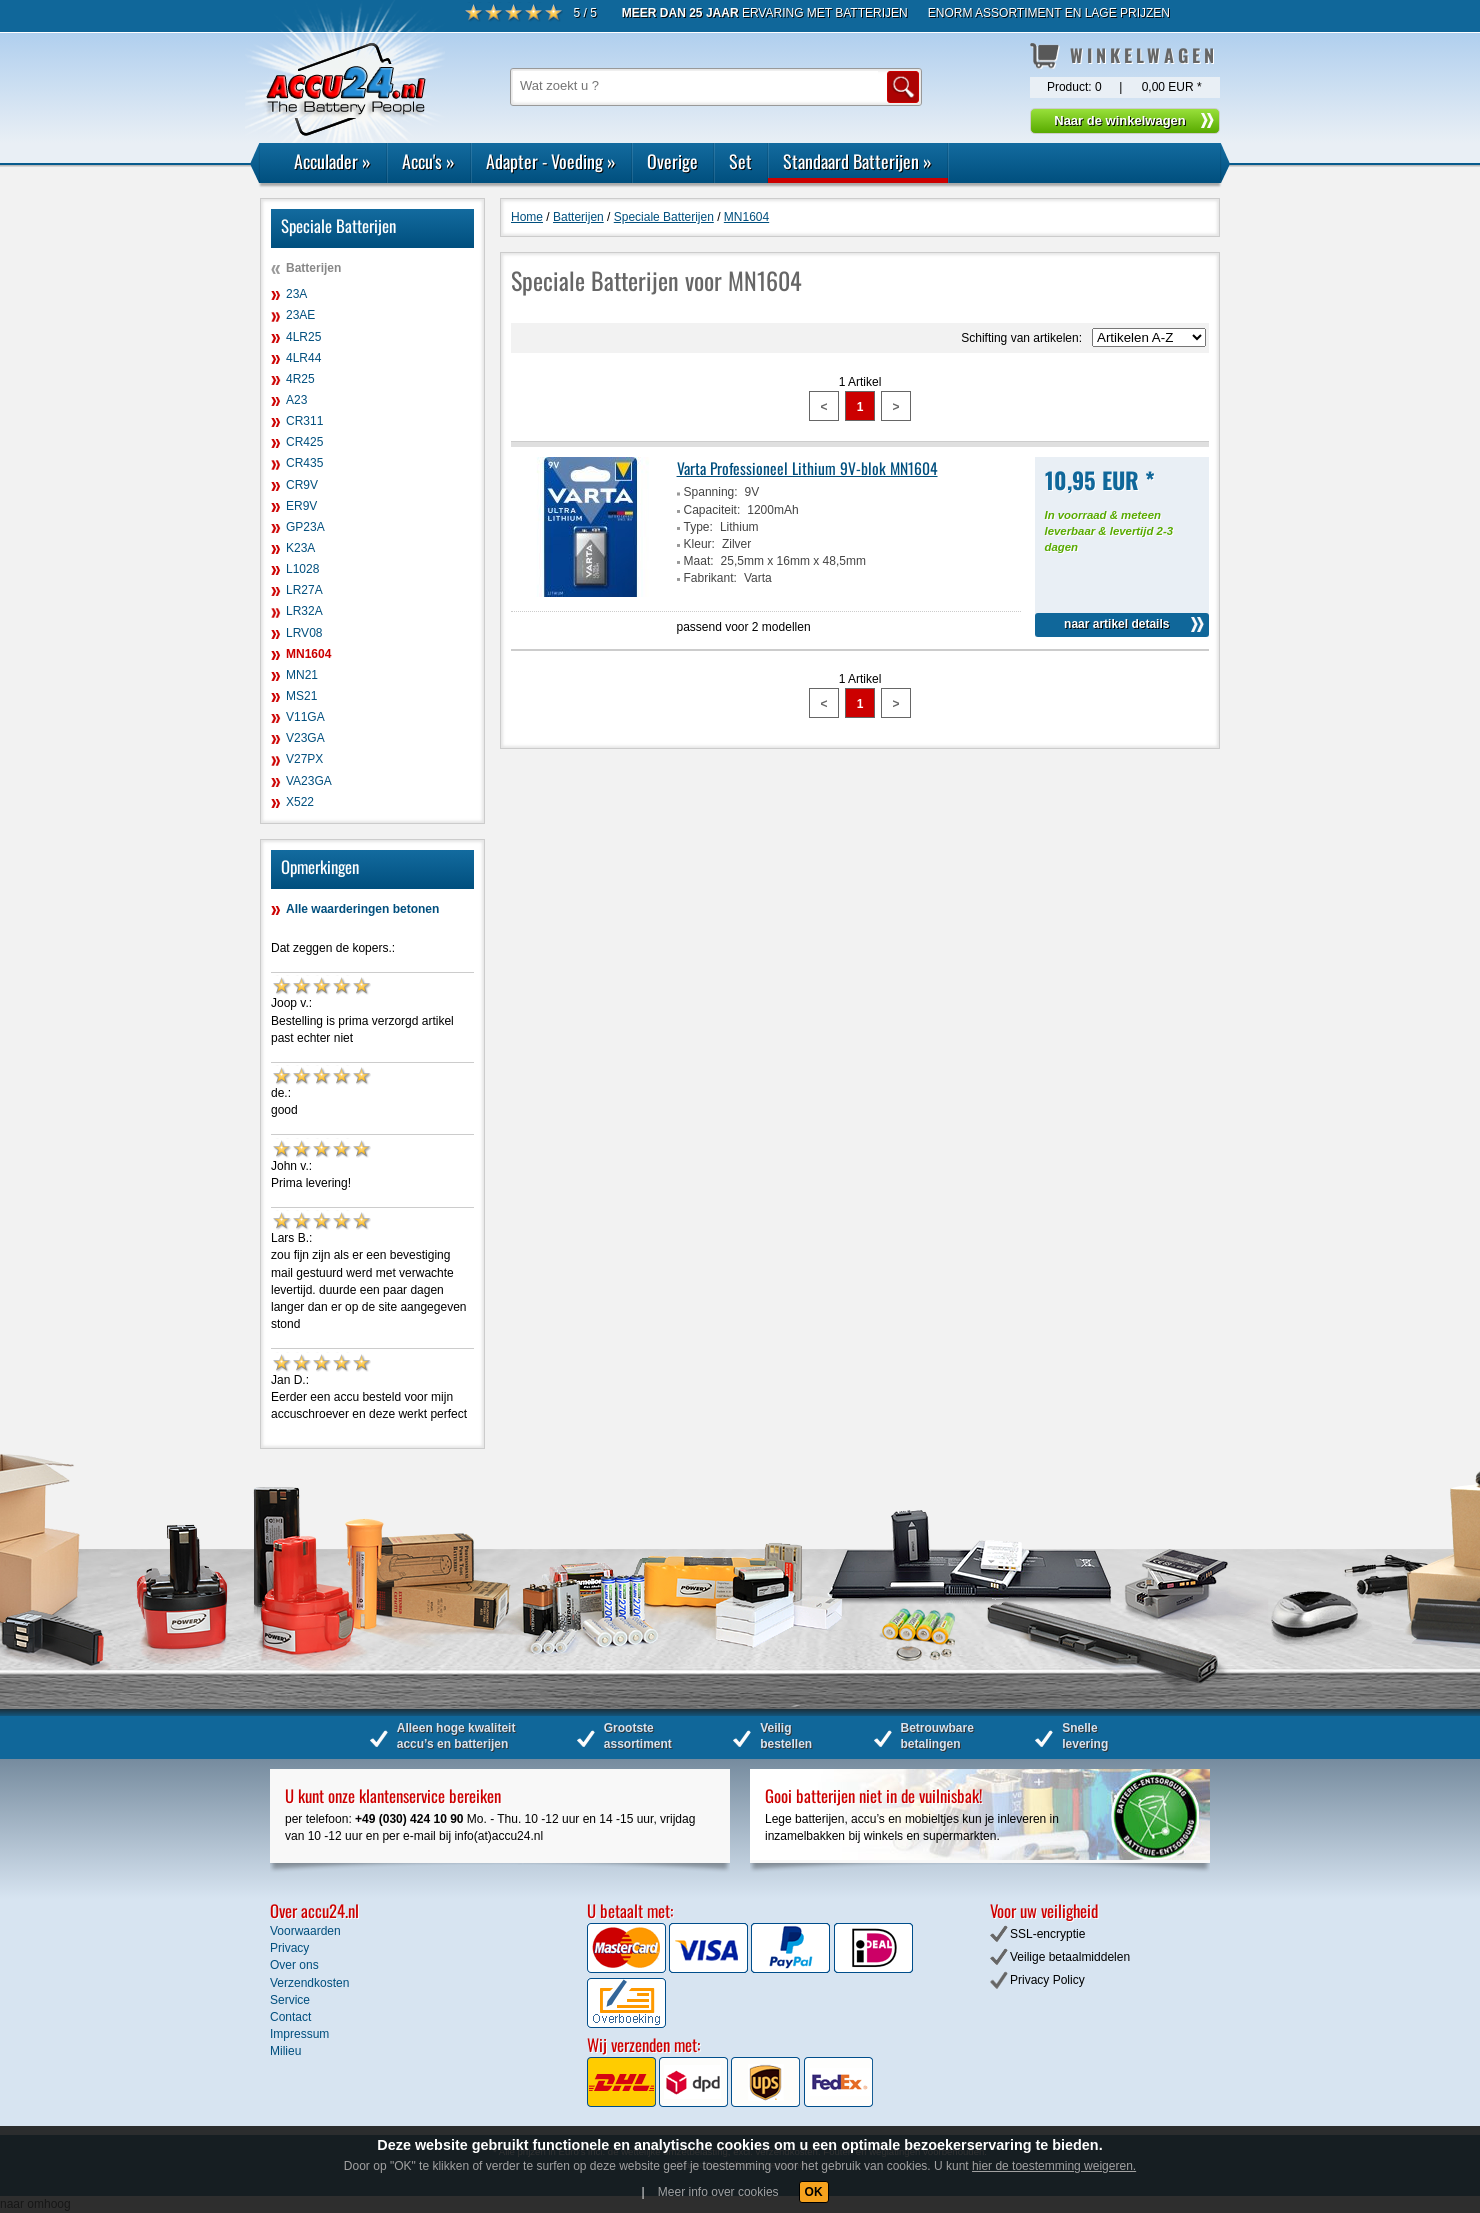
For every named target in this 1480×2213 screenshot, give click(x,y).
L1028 (302, 569)
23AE (300, 315)
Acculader (332, 161)
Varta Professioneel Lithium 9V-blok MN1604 (807, 468)
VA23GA (309, 781)
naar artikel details (1116, 624)
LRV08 (304, 633)
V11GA (305, 717)
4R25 (300, 379)
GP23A (305, 527)
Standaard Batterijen (857, 161)
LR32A (304, 611)
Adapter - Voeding (551, 161)
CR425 (304, 442)
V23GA (305, 738)
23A (296, 294)
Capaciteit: (712, 510)
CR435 (304, 463)
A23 (296, 400)
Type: (698, 527)
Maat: (699, 561)
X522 (300, 802)
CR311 (304, 421)
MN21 (302, 675)
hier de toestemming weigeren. (1054, 2166)
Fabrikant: (710, 578)
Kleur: (699, 544)
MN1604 (308, 654)
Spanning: (711, 492)
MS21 (301, 696)
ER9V (301, 506)
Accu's (428, 161)
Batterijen (313, 268)
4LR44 (303, 358)
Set (740, 161)
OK (814, 2192)
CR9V (302, 485)
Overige (672, 161)
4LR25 (303, 337)
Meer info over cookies (718, 2192)
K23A (300, 548)
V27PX (304, 759)
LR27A (304, 590)
